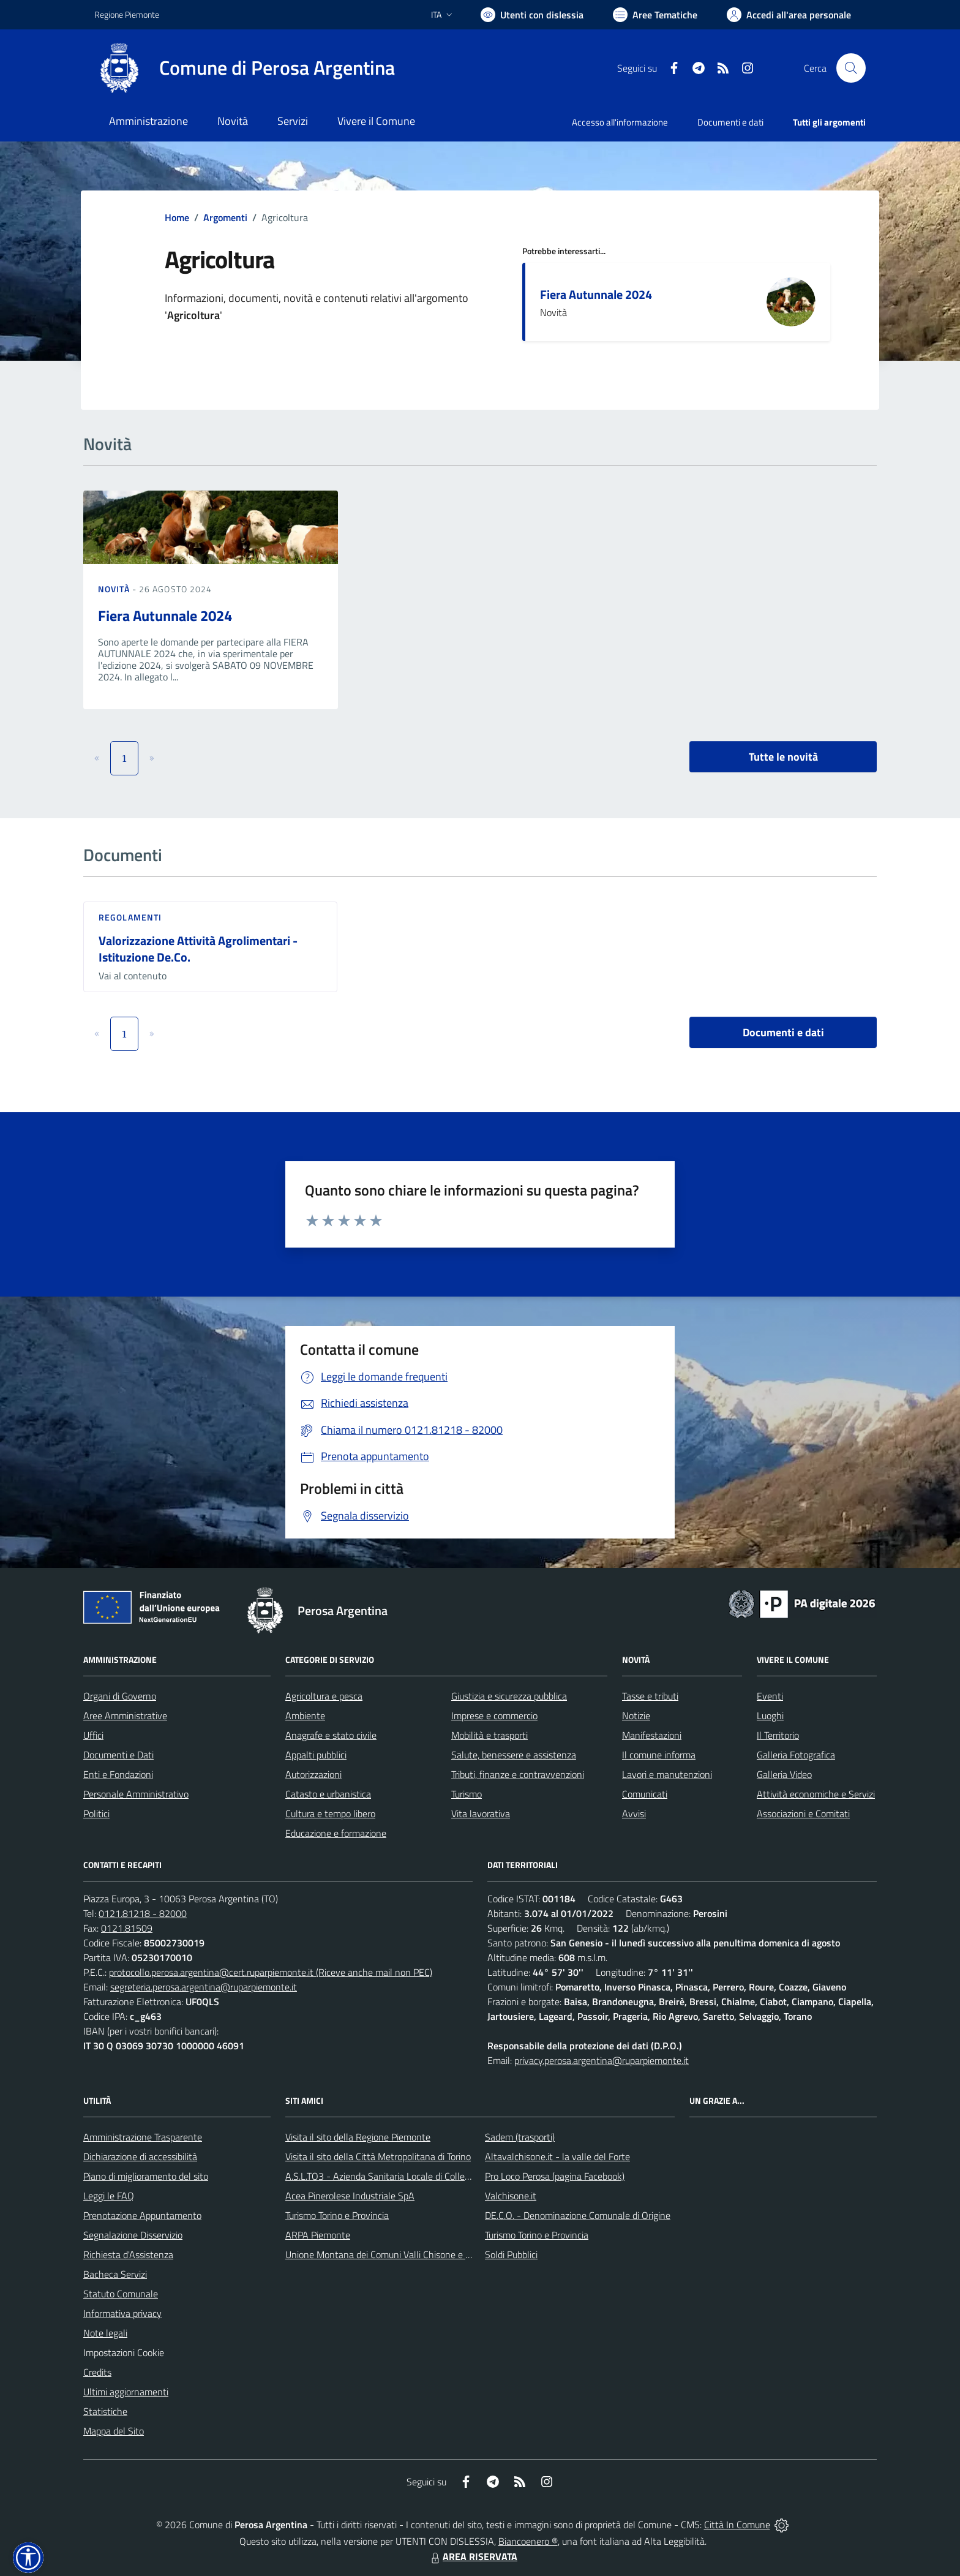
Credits (97, 2372)
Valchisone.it (510, 2195)
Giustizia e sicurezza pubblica (509, 1696)
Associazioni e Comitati (803, 1813)
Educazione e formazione (335, 1833)
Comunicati (644, 1794)
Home (177, 217)
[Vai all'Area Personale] (789, 14)
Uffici (93, 1735)
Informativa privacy (122, 2313)
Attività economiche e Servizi (816, 1794)
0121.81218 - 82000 (143, 1913)
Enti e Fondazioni (118, 1774)
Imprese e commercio (494, 1715)
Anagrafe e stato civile (331, 1735)
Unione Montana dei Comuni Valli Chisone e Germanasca (400, 2254)
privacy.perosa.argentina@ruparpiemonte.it (601, 2060)
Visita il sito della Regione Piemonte (357, 2137)
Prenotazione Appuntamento (142, 2215)
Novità (115, 588)
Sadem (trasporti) (520, 2137)
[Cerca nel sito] (851, 68)
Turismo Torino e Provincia (337, 2215)
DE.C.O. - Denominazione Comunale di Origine (577, 2215)
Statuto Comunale (120, 2293)
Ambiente (305, 1715)
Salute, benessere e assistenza (513, 1754)
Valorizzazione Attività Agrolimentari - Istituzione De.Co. (198, 948)
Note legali (105, 2333)
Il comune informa (659, 1754)
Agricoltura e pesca (323, 1696)
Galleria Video (784, 1774)
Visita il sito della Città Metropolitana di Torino (378, 2156)
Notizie (636, 1715)
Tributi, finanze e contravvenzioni (517, 1774)
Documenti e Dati (118, 1754)
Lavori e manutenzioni (667, 1774)
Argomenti (225, 217)
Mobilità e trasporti (489, 1735)
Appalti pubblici (316, 1754)
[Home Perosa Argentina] (244, 68)
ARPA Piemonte (317, 2235)
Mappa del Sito (113, 2430)
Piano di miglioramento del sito (145, 2176)
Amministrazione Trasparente (142, 2137)
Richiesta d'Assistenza (128, 2254)
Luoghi (770, 1715)
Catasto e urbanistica (328, 1794)
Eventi (770, 1696)
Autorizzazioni (313, 1774)
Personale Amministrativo (136, 1794)
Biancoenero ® (528, 2541)
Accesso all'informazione (620, 122)
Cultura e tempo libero (330, 1813)
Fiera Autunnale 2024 (596, 294)
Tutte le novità (783, 756)
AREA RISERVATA (472, 2556)
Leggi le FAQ (108, 2195)
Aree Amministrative (125, 1715)
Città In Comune (737, 2524)
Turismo (466, 1794)
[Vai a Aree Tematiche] (655, 14)
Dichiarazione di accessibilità (140, 2156)
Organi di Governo (119, 1696)
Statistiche (105, 2411)
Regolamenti (130, 917)
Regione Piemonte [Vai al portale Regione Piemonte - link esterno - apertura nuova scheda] (126, 14)
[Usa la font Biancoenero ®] (532, 14)
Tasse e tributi (650, 1696)
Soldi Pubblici (511, 2254)
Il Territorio (778, 1735)
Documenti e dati (783, 1032)
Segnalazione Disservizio (132, 2235)
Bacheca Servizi (115, 2274)
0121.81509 (126, 1928)
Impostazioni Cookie (123, 2352)
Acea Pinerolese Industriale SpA (349, 2195)
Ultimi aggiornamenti (125, 2391)
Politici (96, 1813)
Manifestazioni (651, 1735)
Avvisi (634, 1813)
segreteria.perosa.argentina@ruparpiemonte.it (203, 1986)
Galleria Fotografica (796, 1754)
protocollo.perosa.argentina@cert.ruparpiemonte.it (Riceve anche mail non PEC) (270, 1972)
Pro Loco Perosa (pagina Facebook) (554, 2176)
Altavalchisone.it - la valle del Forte (557, 2156)
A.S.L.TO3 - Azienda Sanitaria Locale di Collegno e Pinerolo (404, 2176)
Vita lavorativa (480, 1813)
